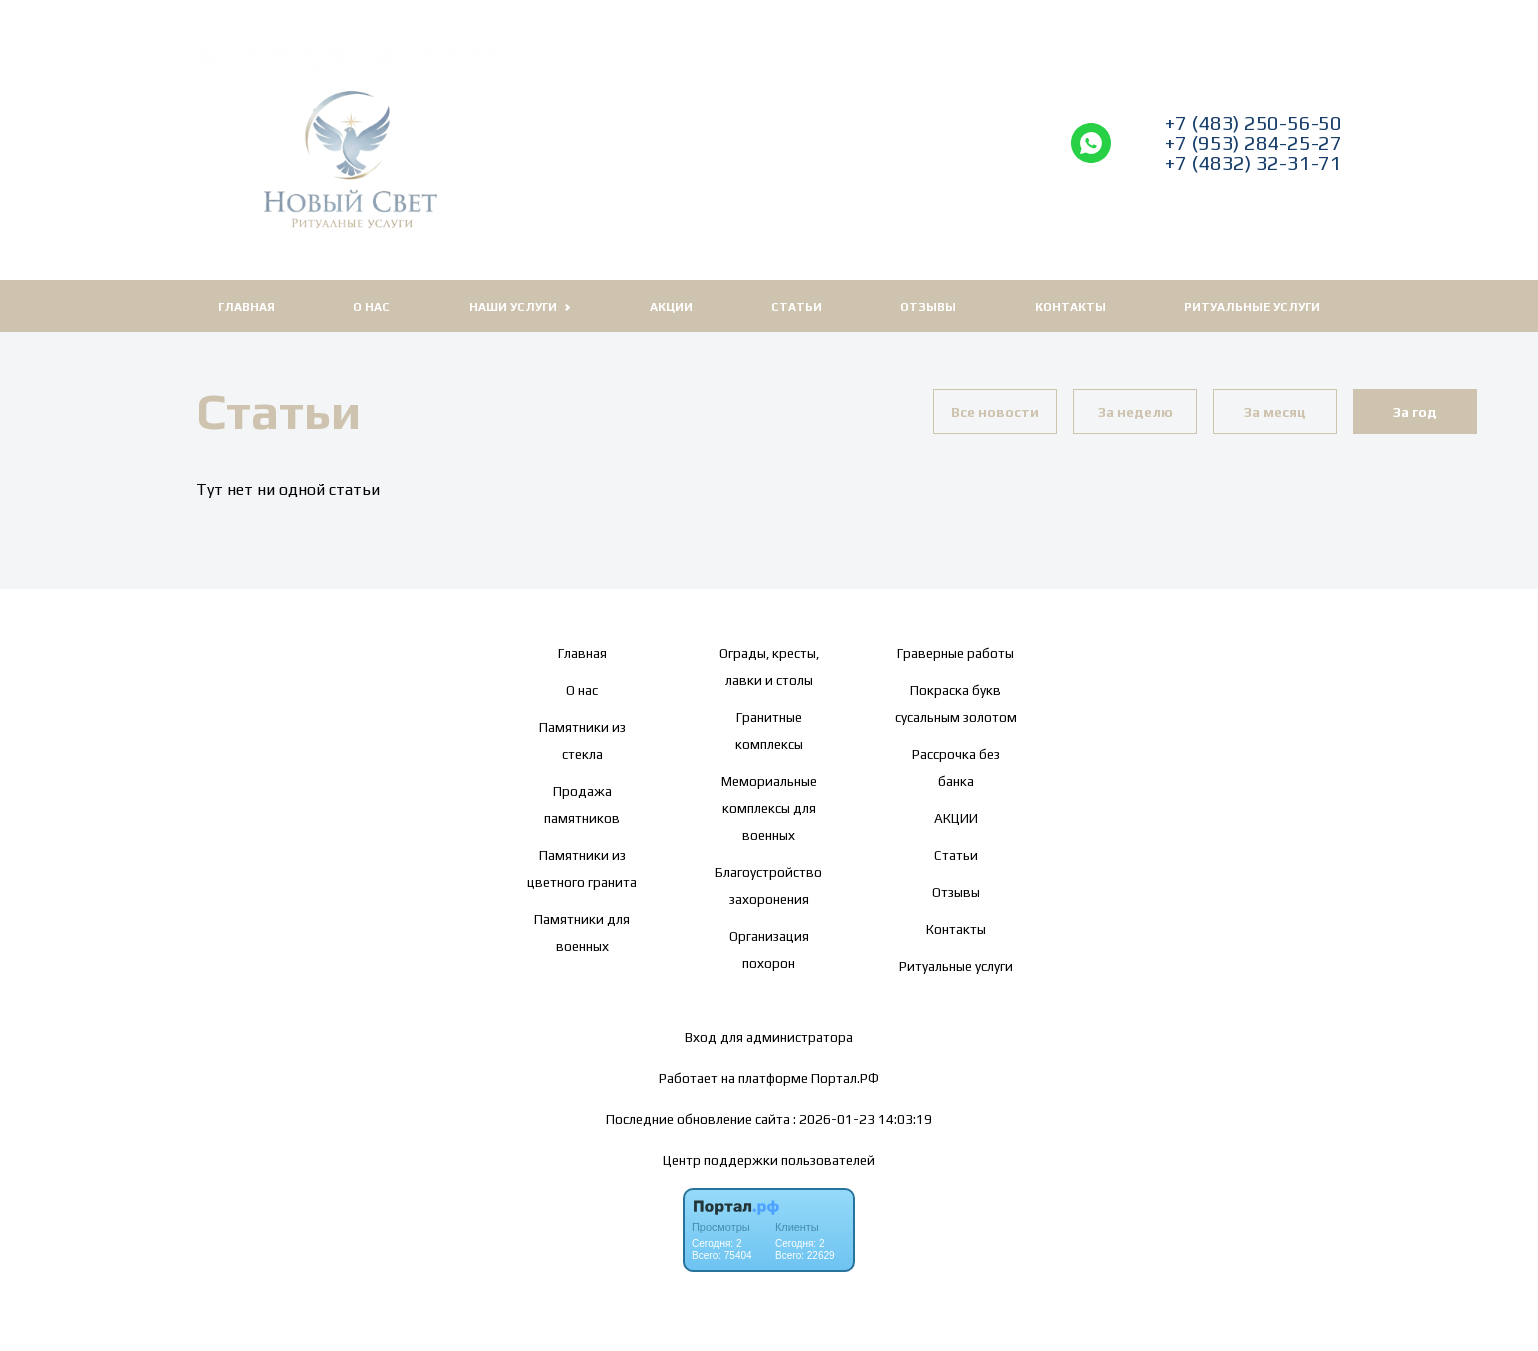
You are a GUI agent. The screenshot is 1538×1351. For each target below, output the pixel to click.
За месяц (1275, 412)
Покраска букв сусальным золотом (956, 703)
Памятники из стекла (582, 740)
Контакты (1070, 307)
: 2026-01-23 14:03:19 (862, 1119)
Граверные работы (955, 653)
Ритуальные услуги (1252, 307)
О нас (371, 307)
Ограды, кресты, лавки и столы (769, 666)
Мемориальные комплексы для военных (769, 808)
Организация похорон (769, 949)
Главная (246, 307)
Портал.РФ (845, 1078)
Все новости (995, 412)
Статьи (796, 307)
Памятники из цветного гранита (582, 868)
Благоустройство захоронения (768, 885)
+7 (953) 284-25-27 (1253, 143)
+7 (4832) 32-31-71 (1253, 163)
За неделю (1135, 412)
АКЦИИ (671, 307)
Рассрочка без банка (956, 767)
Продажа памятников (582, 804)
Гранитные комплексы (769, 730)
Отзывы (928, 307)
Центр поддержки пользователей (769, 1160)
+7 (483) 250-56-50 (1253, 123)
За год (1415, 412)
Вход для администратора (769, 1037)
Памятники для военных (582, 932)
